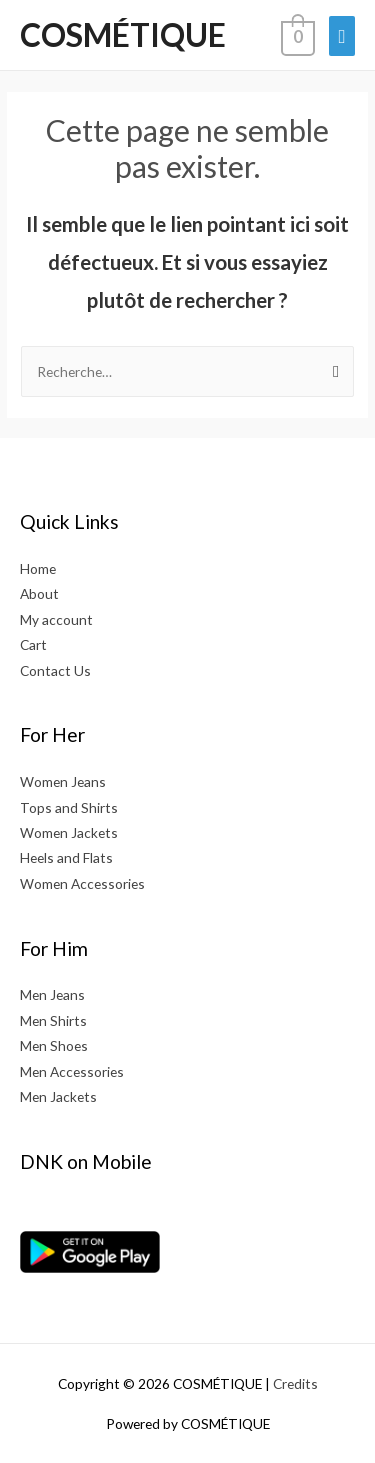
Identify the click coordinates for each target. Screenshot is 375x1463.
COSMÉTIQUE (123, 34)
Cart (33, 644)
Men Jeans (52, 994)
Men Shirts (53, 1020)
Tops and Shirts (69, 807)
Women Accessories (82, 883)
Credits (295, 1383)
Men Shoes (54, 1045)
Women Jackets (69, 832)
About (39, 593)
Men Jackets (58, 1096)
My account (56, 619)
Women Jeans (63, 781)
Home (38, 568)
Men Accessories (72, 1071)
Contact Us (55, 670)
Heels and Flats (66, 857)
